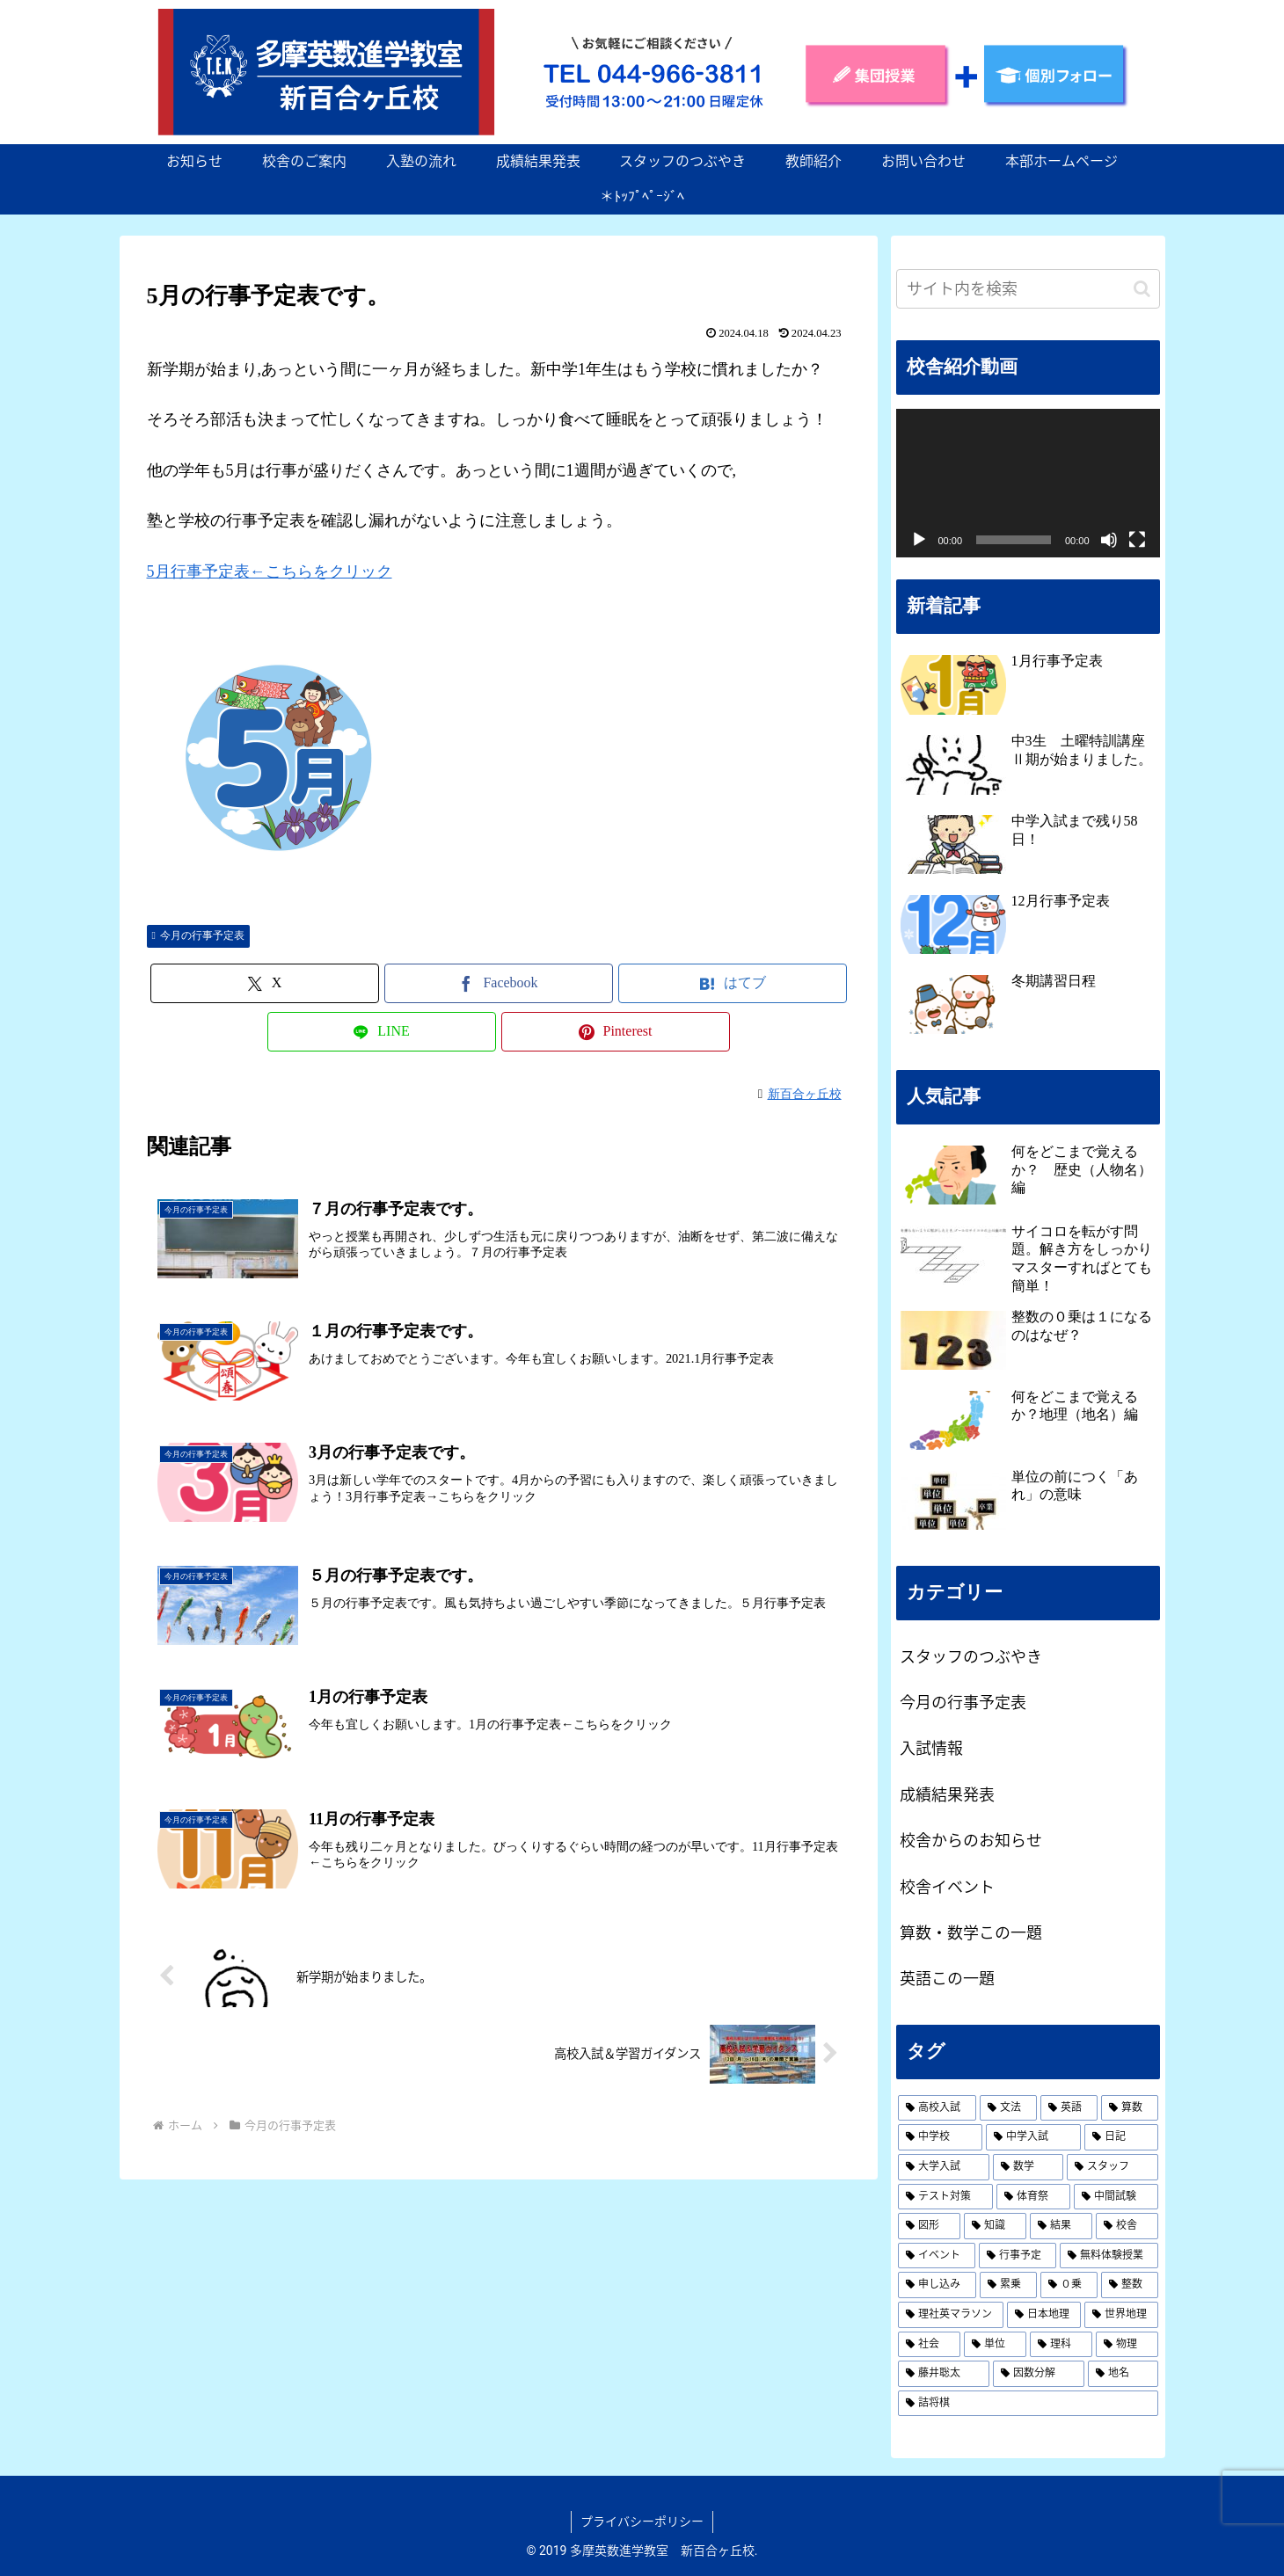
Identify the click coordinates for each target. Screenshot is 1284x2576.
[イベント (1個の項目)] (936, 2256)
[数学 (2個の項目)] (1028, 2167)
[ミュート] (1109, 540)
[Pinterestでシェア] (615, 1032)
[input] (1028, 289)
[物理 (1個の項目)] (1127, 2345)
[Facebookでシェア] (498, 983)
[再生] (919, 540)
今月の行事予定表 (198, 935)
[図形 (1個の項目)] (929, 2226)
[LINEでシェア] (381, 1032)
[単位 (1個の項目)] (995, 2345)
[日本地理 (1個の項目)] (1044, 2315)
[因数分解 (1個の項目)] (1038, 2374)
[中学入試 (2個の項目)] (1033, 2137)
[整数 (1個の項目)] (1129, 2285)
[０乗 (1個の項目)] (1069, 2285)
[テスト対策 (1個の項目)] (945, 2197)
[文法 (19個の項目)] (1008, 2108)
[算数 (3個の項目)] (1129, 2108)
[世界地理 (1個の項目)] (1121, 2315)
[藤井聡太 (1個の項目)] (943, 2374)
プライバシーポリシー (642, 2521)
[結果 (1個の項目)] (1061, 2226)
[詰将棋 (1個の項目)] (1028, 2403)
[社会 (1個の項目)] (929, 2345)
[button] (1142, 289)
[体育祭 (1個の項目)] (1033, 2197)
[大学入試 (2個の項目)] (943, 2167)
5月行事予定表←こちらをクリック (269, 571)
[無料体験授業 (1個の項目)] (1109, 2256)
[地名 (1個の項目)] (1123, 2374)
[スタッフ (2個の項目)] (1112, 2167)
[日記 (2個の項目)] (1121, 2137)
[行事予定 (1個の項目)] (1017, 2256)
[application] (1028, 483)
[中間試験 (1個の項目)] (1116, 2197)
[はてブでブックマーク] (732, 983)
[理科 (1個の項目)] (1061, 2345)
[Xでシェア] (264, 983)
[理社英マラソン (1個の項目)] (950, 2315)
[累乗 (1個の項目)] (1008, 2285)
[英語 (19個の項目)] (1069, 2108)
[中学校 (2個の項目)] (940, 2137)
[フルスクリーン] (1137, 540)
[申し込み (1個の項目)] (937, 2285)
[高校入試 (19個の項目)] (937, 2108)
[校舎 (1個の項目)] (1127, 2226)
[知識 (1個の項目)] (995, 2226)
